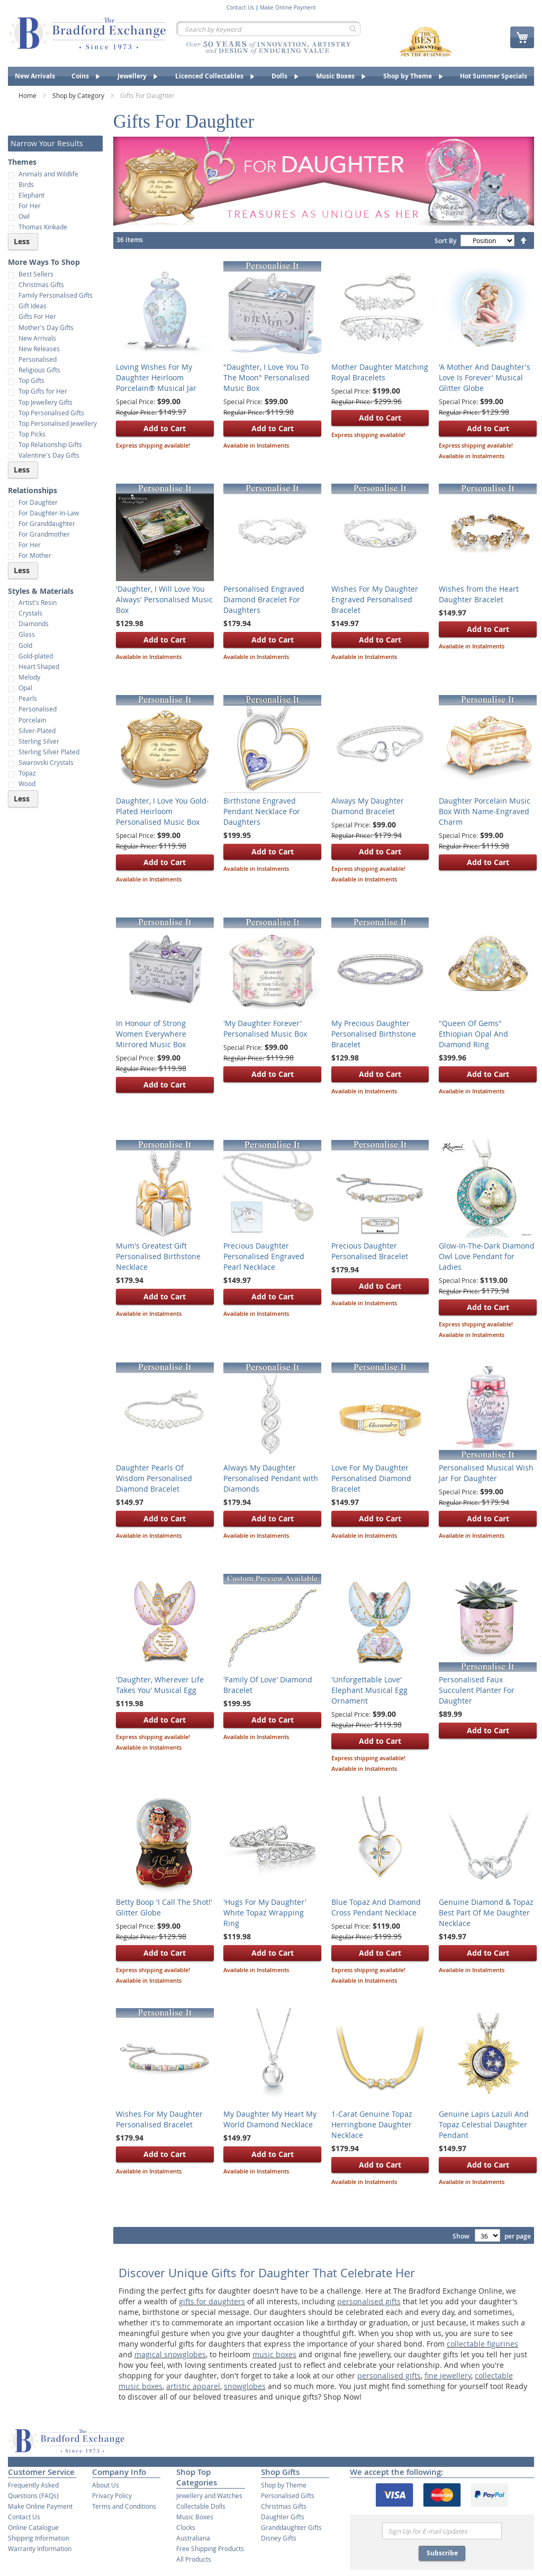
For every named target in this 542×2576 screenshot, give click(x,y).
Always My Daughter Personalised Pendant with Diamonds (270, 1478)
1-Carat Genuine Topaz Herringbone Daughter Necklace (371, 2124)
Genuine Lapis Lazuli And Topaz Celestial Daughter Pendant (484, 2124)
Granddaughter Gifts (291, 2527)
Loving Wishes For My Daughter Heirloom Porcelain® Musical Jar (156, 377)
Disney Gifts (278, 2538)
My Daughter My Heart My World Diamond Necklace (270, 2119)
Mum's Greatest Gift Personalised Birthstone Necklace (158, 1256)
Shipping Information (38, 2538)
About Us (105, 2485)
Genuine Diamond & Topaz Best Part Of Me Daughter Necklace (486, 1912)
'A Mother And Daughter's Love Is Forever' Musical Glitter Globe (484, 377)
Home (28, 95)
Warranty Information (39, 2548)
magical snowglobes (170, 2354)
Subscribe (442, 2552)
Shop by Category (79, 95)
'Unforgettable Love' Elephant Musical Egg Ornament (369, 1690)
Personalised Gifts (287, 2495)
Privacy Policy (112, 2495)
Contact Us (240, 8)
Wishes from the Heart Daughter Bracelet (479, 594)
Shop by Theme (283, 2485)
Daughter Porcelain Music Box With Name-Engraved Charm (484, 811)
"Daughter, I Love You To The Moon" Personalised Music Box (266, 377)
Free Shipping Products (210, 2548)
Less (22, 241)
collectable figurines (482, 2344)
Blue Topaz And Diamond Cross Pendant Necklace (376, 1907)
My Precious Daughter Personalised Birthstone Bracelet (373, 1033)
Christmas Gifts (283, 2506)
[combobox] (268, 28)
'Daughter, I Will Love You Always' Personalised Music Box (164, 599)
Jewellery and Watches (209, 2495)
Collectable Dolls (200, 2506)
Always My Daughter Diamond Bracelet (367, 806)
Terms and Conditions (124, 2506)
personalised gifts (369, 2301)
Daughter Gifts (282, 2516)
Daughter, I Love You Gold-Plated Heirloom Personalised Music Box (162, 811)
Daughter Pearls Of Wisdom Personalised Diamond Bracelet (154, 1478)
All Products (193, 2559)
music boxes (274, 2354)
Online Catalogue (33, 2527)
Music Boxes (194, 2516)
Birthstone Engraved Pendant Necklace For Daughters (261, 811)
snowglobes (245, 2386)
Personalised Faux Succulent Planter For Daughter (476, 1690)
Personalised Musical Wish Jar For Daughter (486, 1473)
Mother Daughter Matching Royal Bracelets (379, 372)
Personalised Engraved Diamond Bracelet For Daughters (263, 599)
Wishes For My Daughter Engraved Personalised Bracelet (374, 599)
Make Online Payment (288, 8)
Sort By (445, 240)
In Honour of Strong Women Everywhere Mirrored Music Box (151, 1033)
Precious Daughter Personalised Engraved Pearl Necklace (263, 1256)
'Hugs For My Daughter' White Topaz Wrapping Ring (264, 1912)
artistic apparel (193, 2386)
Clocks (185, 2527)
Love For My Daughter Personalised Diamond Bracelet (371, 1478)
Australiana (193, 2538)
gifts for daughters (212, 2301)
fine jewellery (447, 2375)
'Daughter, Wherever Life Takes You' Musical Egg (160, 1684)
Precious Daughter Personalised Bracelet (369, 1251)
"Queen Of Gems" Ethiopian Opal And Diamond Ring (473, 1033)
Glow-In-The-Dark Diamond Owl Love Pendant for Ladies (487, 1256)
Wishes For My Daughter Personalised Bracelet (159, 2119)
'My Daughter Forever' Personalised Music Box (265, 1028)
